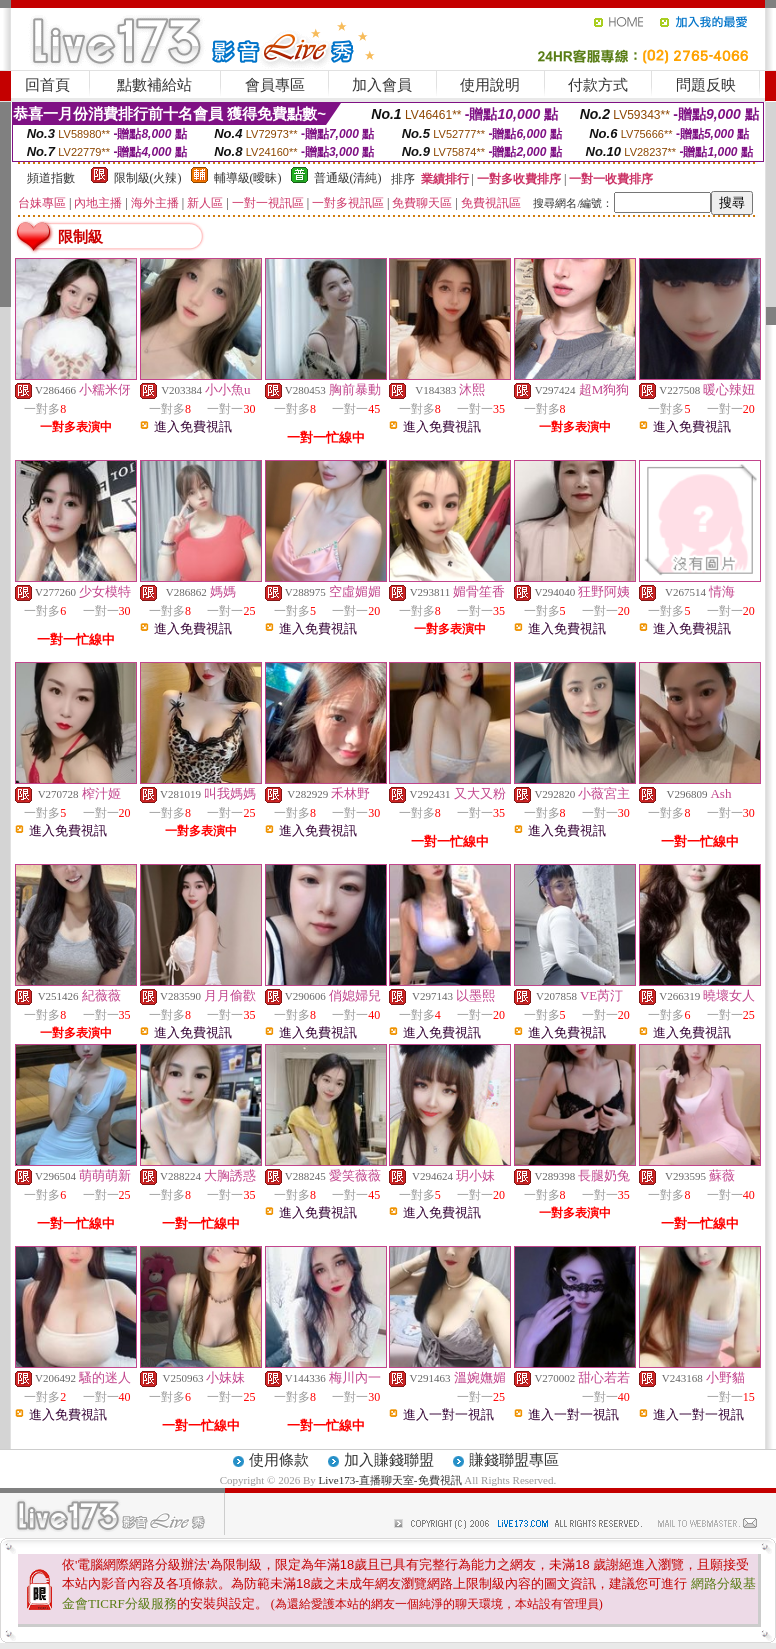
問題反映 (706, 85)
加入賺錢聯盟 (389, 1460)
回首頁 (47, 85)
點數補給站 (154, 85)
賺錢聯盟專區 (514, 1460)
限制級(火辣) (148, 178)
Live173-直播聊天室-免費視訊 (390, 1480)
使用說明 (490, 85)
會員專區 (275, 85)
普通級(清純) (348, 178)
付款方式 (598, 85)
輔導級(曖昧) (248, 178)
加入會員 (382, 85)
